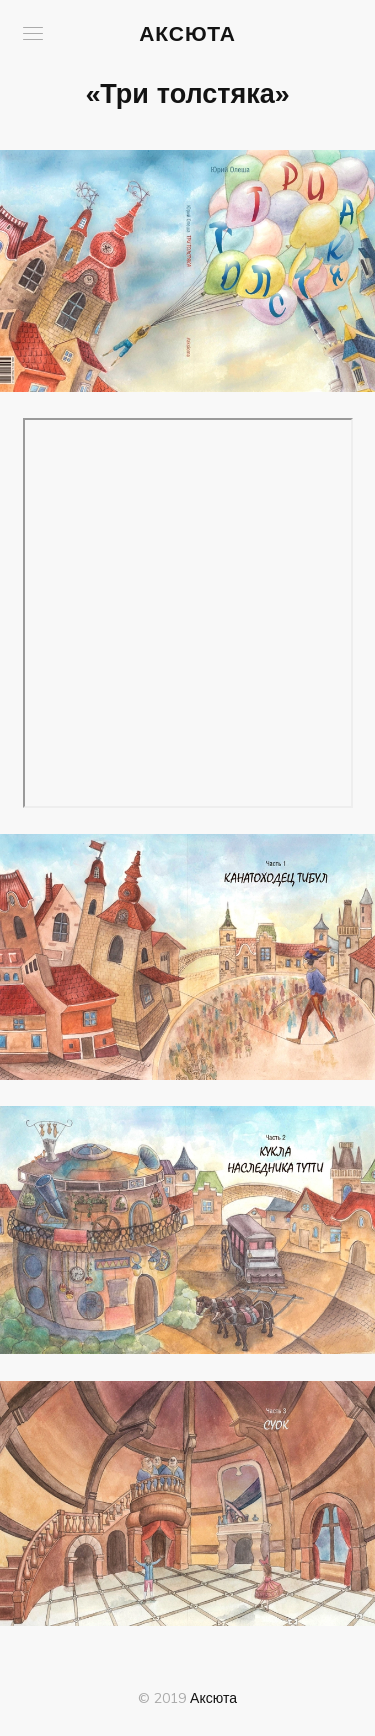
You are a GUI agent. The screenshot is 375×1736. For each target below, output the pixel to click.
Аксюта (187, 33)
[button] (33, 33)
